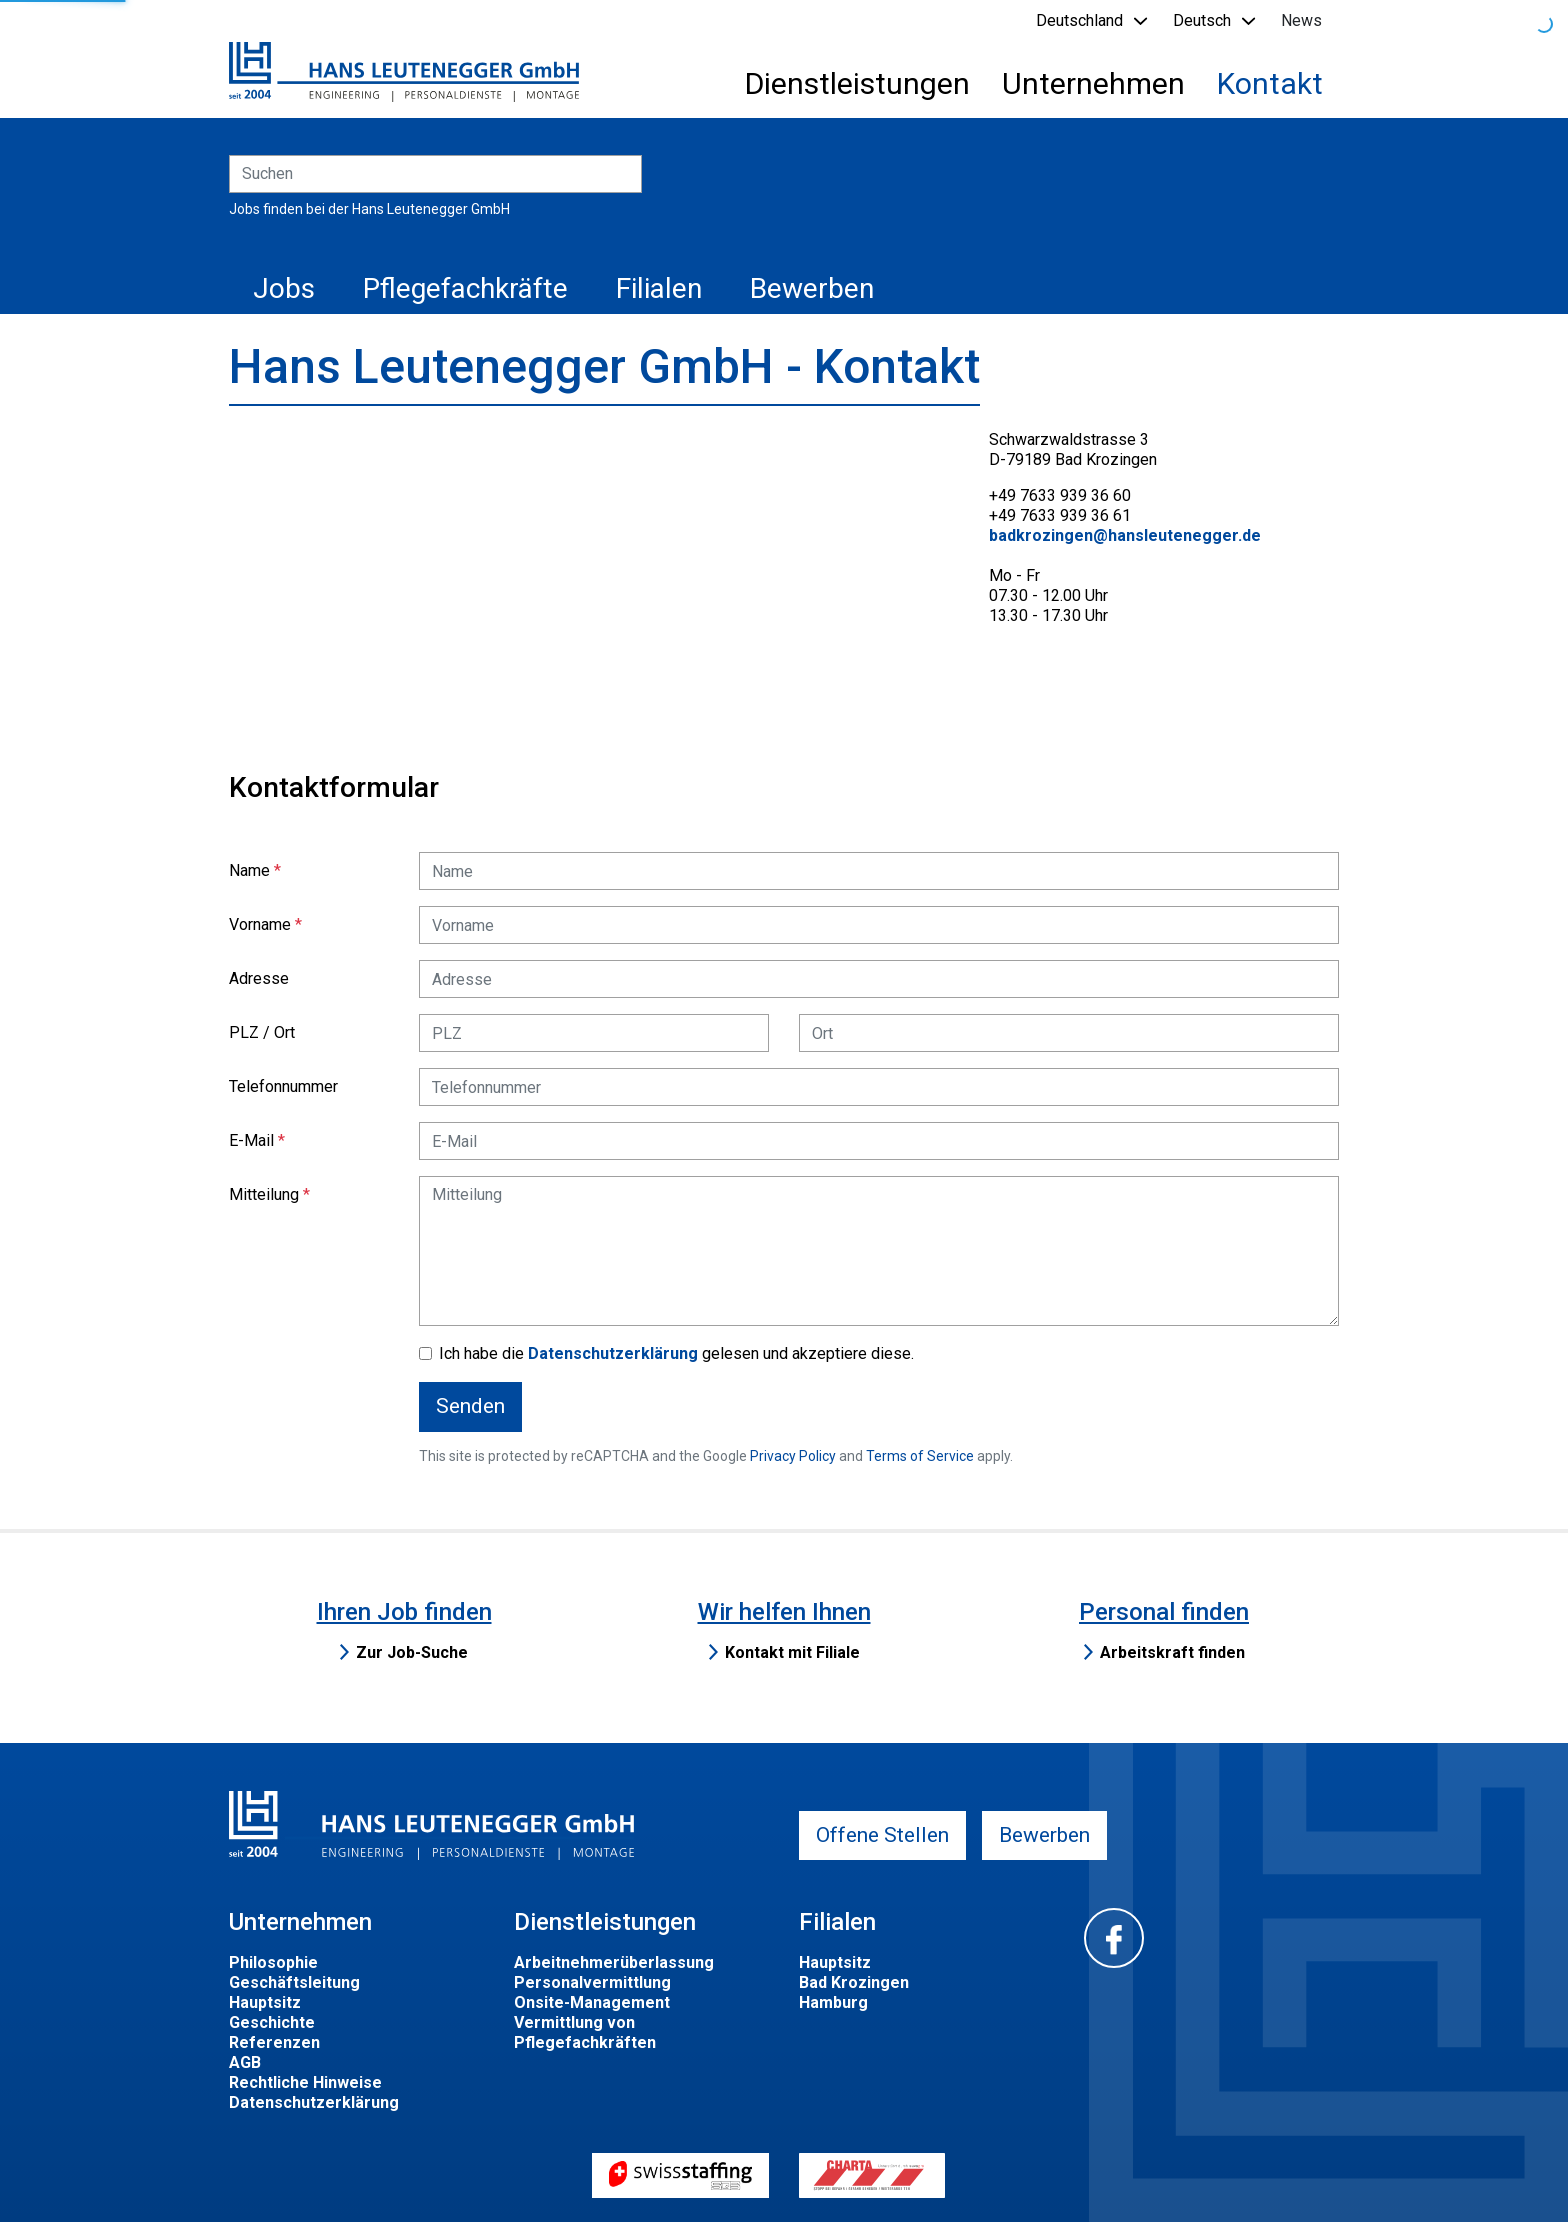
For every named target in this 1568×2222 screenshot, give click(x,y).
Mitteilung (264, 1194)
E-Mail (251, 1140)
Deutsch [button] (1202, 20)
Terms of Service (920, 1456)
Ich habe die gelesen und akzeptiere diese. (676, 1353)
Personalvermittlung (592, 1982)
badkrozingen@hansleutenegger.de (1125, 535)
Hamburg (833, 2002)
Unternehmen (1093, 83)
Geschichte (272, 2022)
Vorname (260, 924)
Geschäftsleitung (294, 1982)
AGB (245, 2062)
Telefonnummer (283, 1086)
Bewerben (812, 288)
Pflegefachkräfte (465, 288)
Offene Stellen (882, 1835)
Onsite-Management (592, 2002)
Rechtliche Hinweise (305, 2082)
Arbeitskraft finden (1172, 1652)
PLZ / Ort (262, 1032)
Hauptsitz (265, 2002)
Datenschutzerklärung (613, 1353)
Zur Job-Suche (412, 1652)
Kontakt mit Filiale (792, 1652)
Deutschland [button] (1079, 20)
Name (249, 870)
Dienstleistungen (857, 83)
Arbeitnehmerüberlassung (614, 1962)
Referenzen (274, 2042)
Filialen (659, 288)
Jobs (284, 288)
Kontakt (1270, 83)
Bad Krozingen (854, 1982)
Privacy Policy (793, 1456)
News (1301, 20)
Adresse (259, 978)
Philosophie (273, 1962)
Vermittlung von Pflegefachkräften (585, 2032)
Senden (470, 1406)
